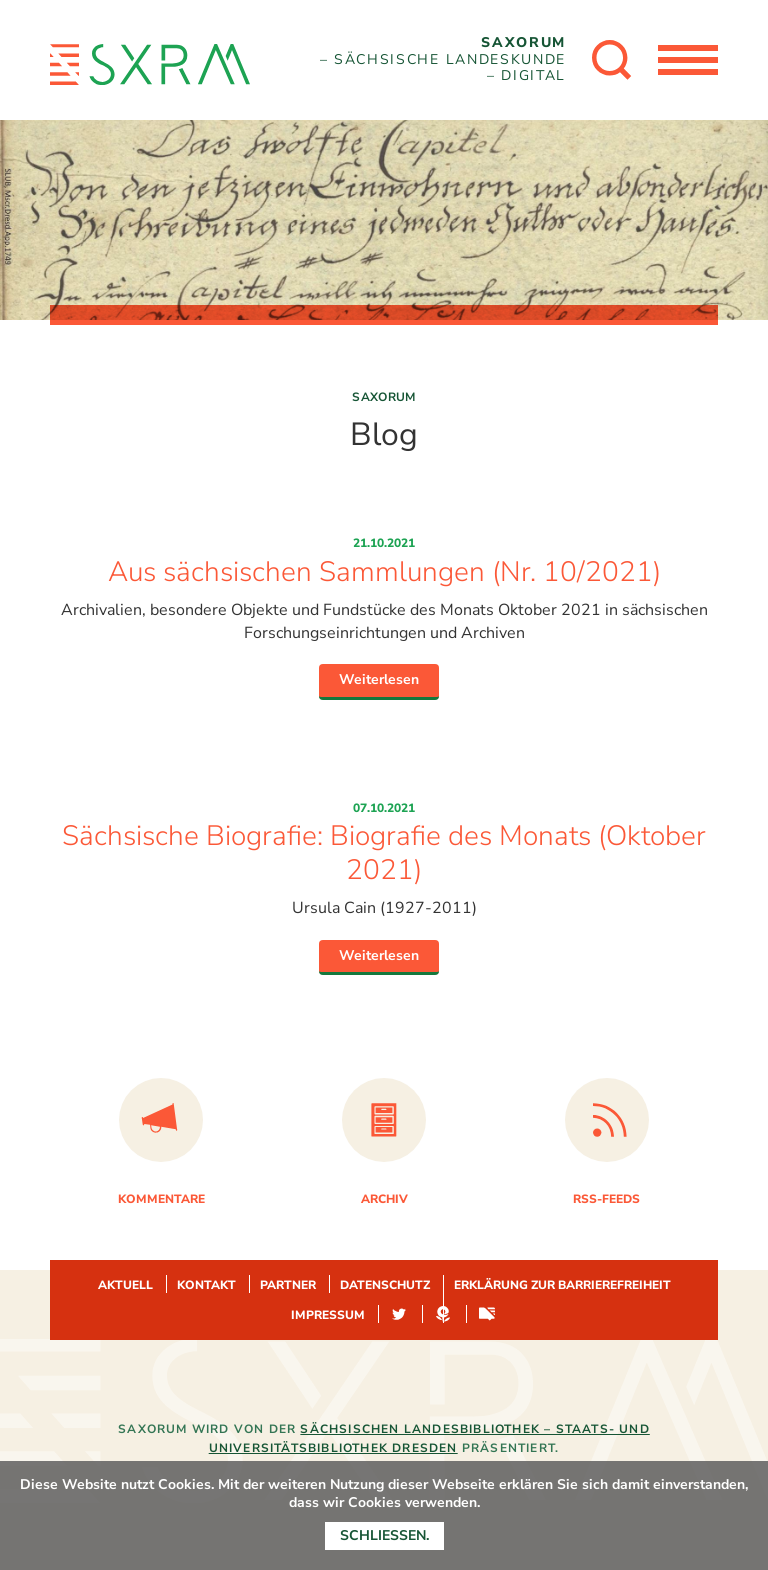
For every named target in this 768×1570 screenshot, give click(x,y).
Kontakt (206, 1285)
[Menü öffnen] (688, 60)
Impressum (328, 1315)
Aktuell (125, 1285)
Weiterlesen (379, 679)
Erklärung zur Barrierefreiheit (562, 1285)
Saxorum (384, 397)
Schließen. (384, 1535)
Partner (288, 1285)
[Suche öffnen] (612, 60)
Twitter (399, 1315)
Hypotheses (443, 1315)
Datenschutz (385, 1285)
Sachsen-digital (487, 1315)
